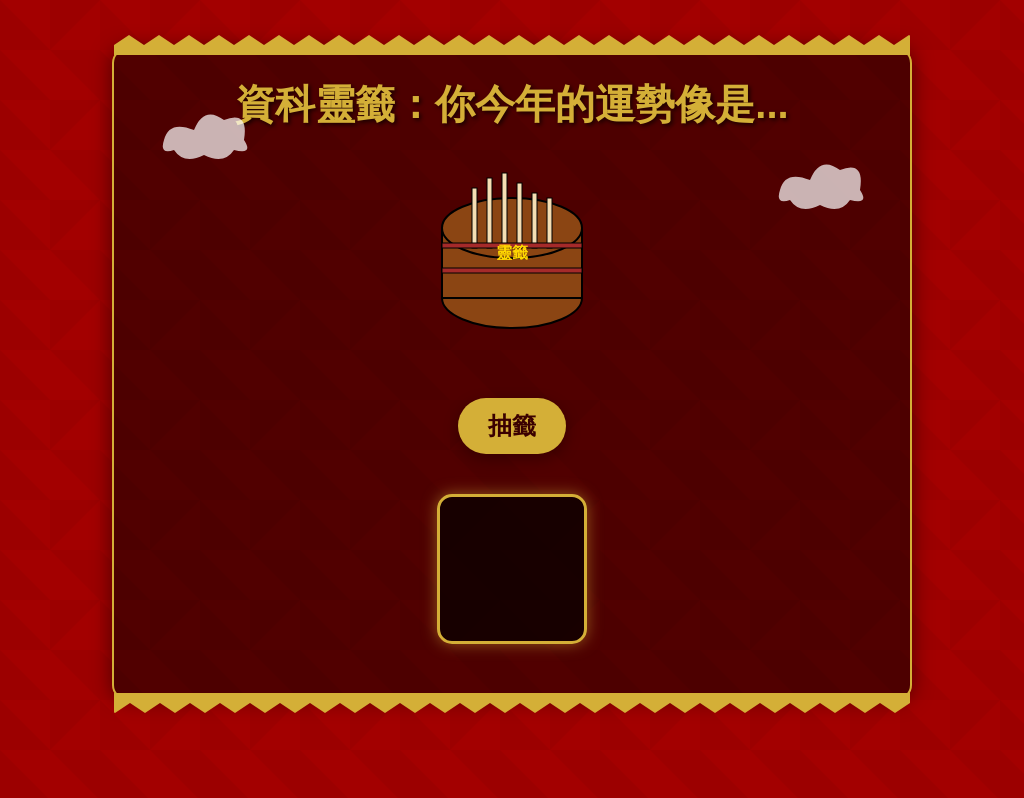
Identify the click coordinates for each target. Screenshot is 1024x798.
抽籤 (512, 425)
